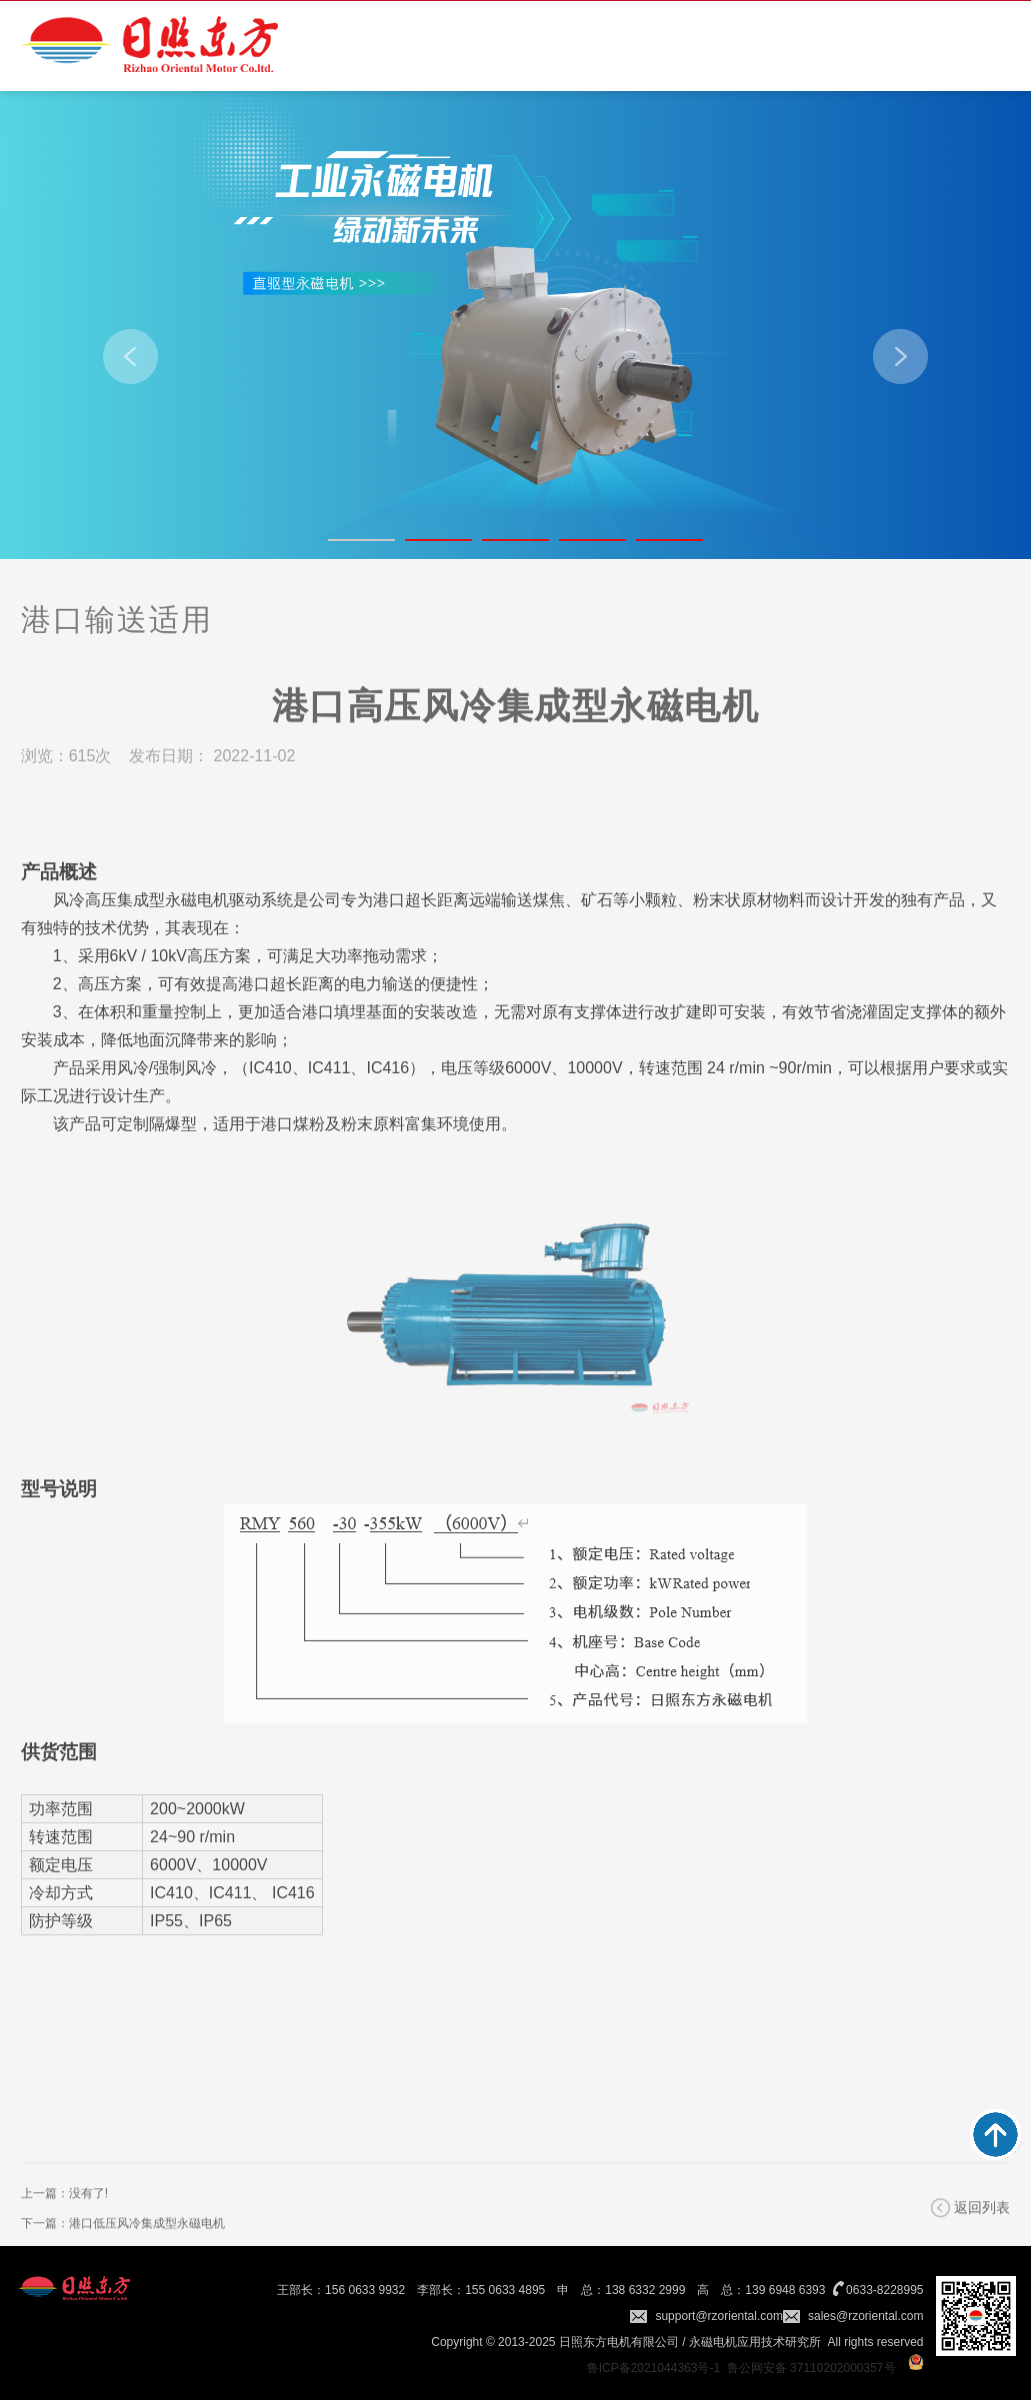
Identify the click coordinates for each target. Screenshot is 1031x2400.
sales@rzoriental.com (866, 2316)
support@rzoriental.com (719, 2316)
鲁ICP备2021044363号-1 (653, 2368)
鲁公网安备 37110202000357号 (811, 2368)
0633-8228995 (884, 2290)
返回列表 (982, 2232)
